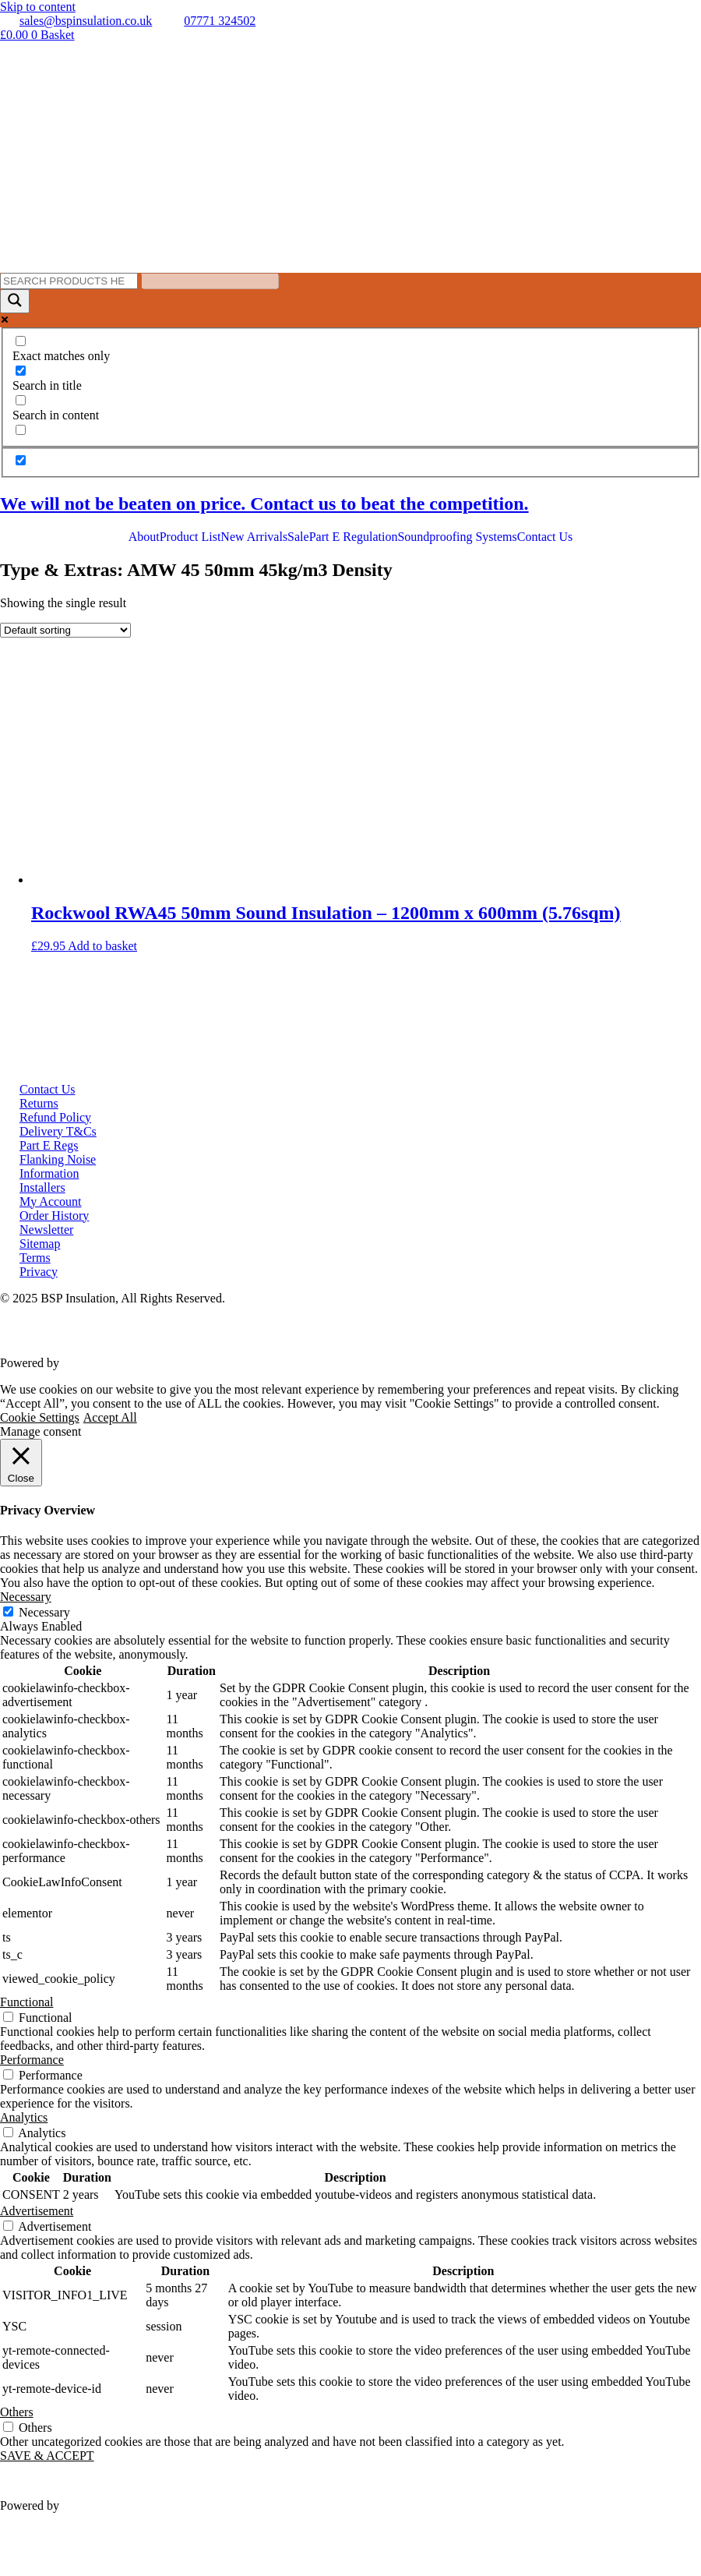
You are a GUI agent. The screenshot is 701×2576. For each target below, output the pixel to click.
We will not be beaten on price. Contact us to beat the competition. (264, 503)
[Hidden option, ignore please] (21, 460)
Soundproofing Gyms (451, 606)
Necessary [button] (25, 1596)
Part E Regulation (353, 536)
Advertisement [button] (36, 2210)
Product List (190, 536)
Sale (298, 536)
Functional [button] (26, 2002)
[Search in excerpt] (21, 430)
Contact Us (545, 536)
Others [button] (16, 2412)
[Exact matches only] (21, 341)
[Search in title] (21, 371)
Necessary (44, 1612)
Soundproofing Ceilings (456, 564)
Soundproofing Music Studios (472, 592)
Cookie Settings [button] (39, 1417)
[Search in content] (21, 400)
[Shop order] (65, 630)
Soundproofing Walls (450, 550)
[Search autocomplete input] (210, 281)
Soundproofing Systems (456, 536)
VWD (77, 1362)
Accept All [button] (110, 1417)
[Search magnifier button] (15, 301)
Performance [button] (32, 2059)
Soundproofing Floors (452, 578)
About (144, 536)
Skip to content (38, 6)
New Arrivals (253, 536)
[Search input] (69, 281)
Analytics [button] (24, 2117)
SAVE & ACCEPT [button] (47, 2455)
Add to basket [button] (102, 945)
